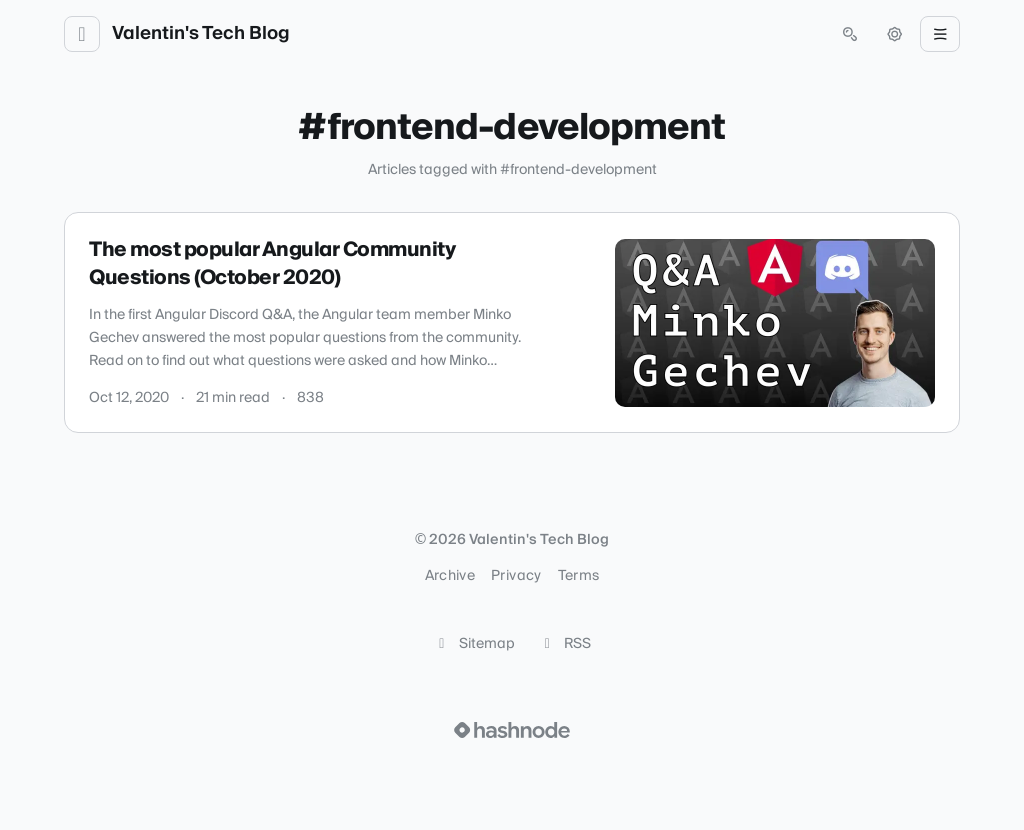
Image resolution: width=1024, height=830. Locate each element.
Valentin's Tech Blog (201, 34)
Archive (450, 576)
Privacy (516, 576)
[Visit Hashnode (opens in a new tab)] (512, 730)
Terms (579, 576)
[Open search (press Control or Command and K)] (850, 34)
